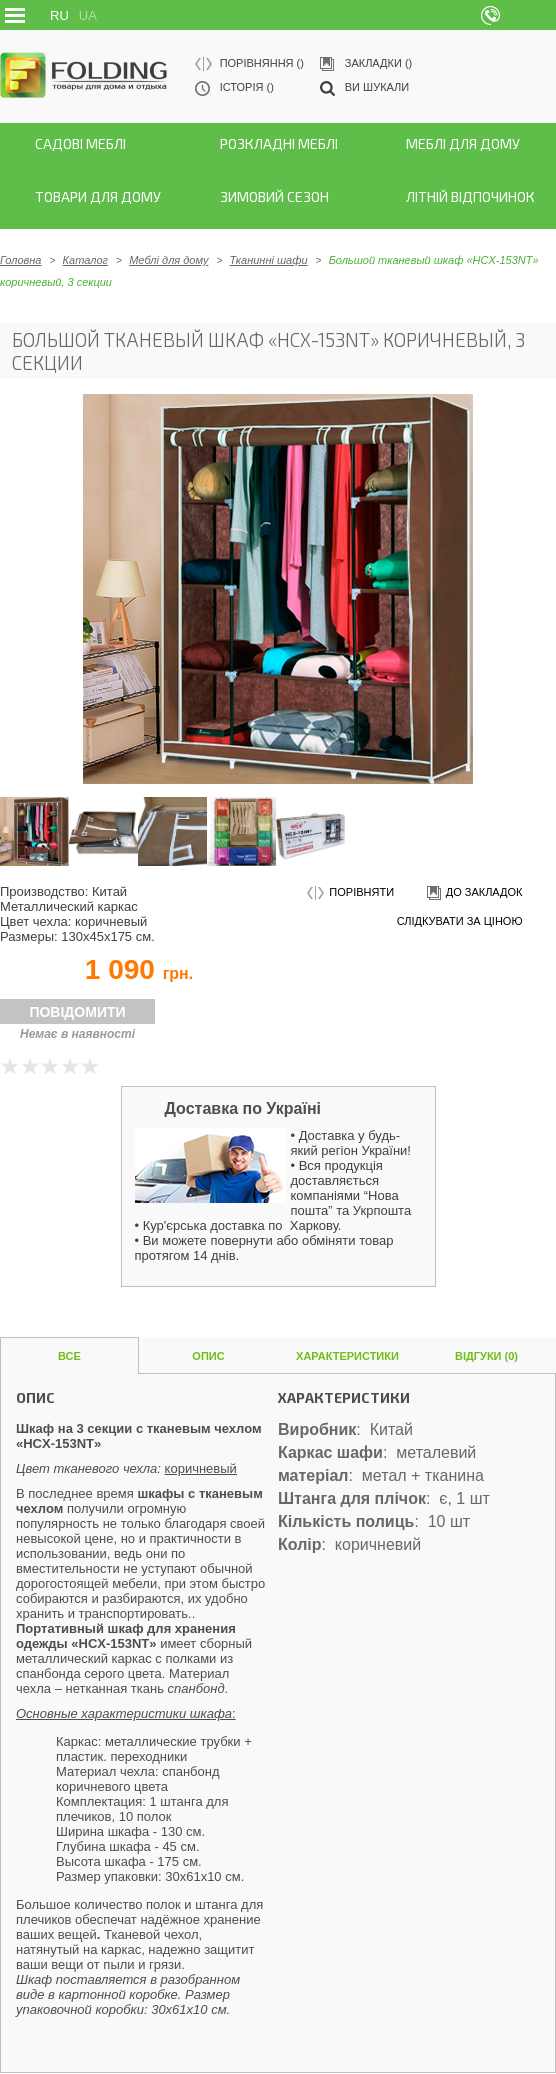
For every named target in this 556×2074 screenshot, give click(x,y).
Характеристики (347, 1356)
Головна (20, 260)
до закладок (473, 893)
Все (69, 1356)
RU (59, 15)
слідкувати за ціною (460, 921)
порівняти (350, 893)
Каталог (85, 260)
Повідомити (77, 1012)
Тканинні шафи (269, 260)
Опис (208, 1356)
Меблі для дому (168, 260)
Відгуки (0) (486, 1356)
